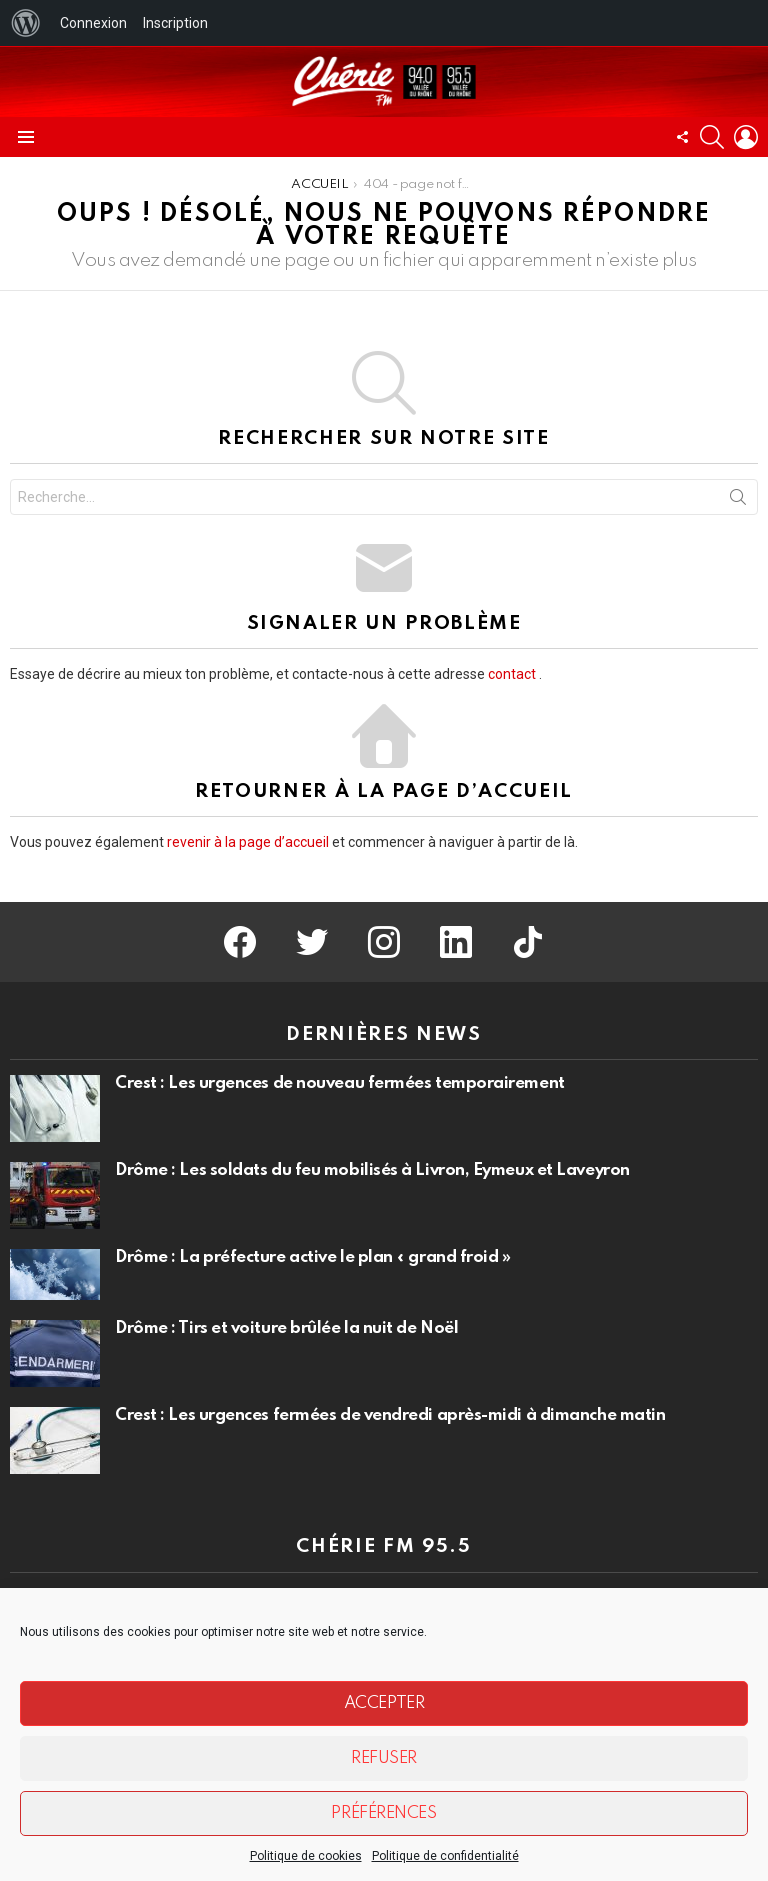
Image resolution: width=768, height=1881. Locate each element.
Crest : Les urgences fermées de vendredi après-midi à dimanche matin (390, 1415)
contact (512, 674)
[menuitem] (26, 23)
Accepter (384, 1703)
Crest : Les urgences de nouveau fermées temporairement (340, 1083)
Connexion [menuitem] (93, 23)
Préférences (383, 1813)
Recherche (738, 501)
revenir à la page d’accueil (248, 842)
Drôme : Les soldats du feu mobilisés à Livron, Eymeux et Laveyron (372, 1170)
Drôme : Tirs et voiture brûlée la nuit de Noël (286, 1328)
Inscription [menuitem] (175, 23)
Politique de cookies (306, 1856)
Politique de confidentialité (445, 1856)
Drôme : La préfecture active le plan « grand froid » (313, 1257)
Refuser (384, 1758)
